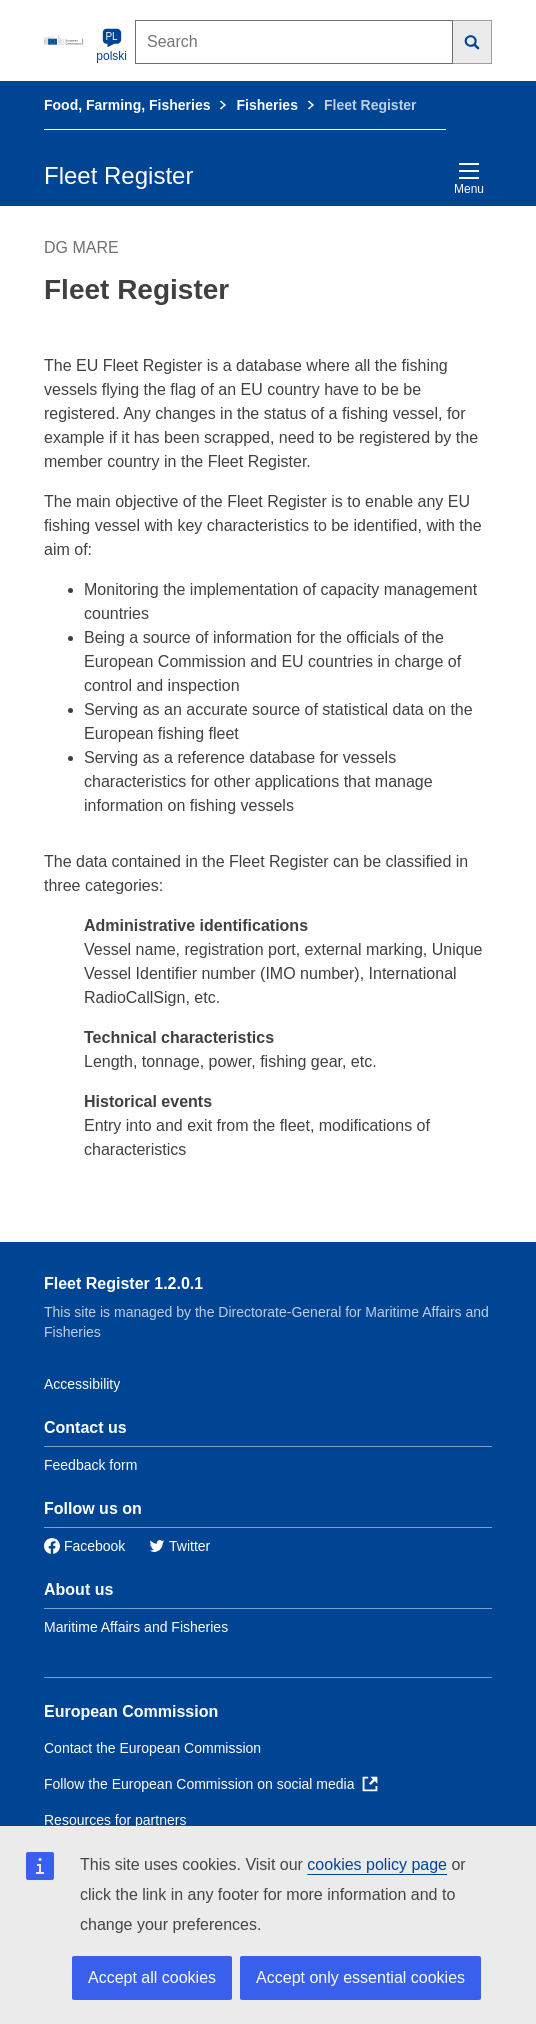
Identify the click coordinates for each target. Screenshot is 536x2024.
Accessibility (82, 1384)
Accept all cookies (152, 1977)
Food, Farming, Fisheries (127, 105)
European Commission (131, 1711)
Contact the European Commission (152, 1748)
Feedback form (90, 1465)
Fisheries (266, 105)
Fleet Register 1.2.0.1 (123, 1283)
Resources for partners (115, 1820)
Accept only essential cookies (360, 1977)
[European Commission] (66, 40)
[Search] (472, 42)
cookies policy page (377, 1864)
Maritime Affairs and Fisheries (136, 1627)
